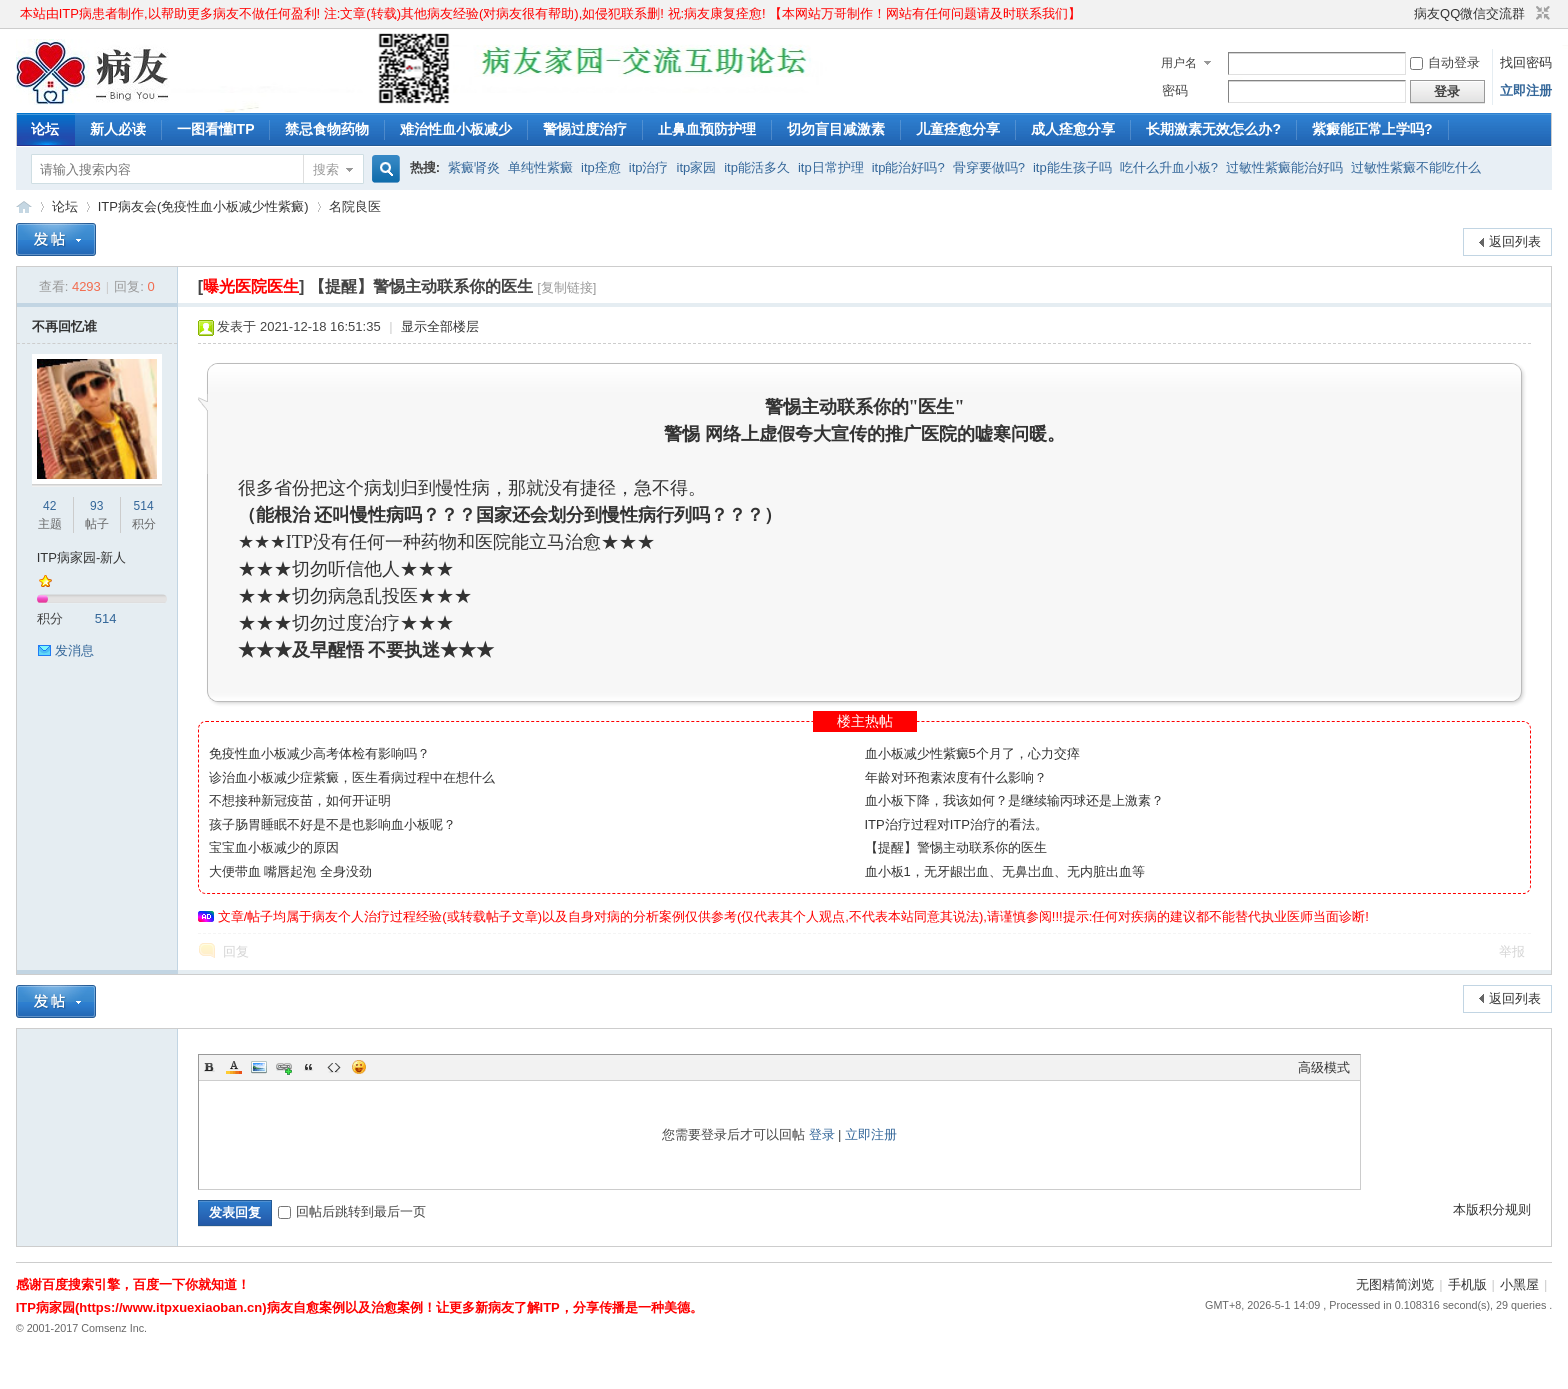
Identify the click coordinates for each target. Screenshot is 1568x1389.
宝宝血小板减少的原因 (274, 847)
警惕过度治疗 (585, 129)
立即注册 (1526, 90)
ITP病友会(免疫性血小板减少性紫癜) (203, 206)
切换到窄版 (1540, 14)
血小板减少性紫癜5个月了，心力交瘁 (972, 753)
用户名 (1179, 63)
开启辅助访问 (1405, 14)
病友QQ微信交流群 (1469, 13)
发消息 (74, 650)
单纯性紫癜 (540, 167)
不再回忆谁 (64, 326)
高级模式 (1324, 1067)
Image (259, 1067)
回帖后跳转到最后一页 (352, 1211)
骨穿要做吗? (989, 167)
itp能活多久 (757, 167)
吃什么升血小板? (1169, 167)
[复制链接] (566, 287)
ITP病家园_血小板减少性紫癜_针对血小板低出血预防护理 (24, 206)
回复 (236, 951)
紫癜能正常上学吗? (1372, 129)
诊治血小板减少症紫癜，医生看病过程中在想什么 (352, 777)
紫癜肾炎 (474, 167)
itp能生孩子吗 (1072, 167)
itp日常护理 (831, 167)
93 (96, 506)
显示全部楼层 (440, 326)
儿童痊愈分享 (958, 129)
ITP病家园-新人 (82, 557)
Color (234, 1067)
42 (49, 506)
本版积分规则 (1492, 1209)
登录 (822, 1134)
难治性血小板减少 (456, 129)
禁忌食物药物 (327, 129)
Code (334, 1067)
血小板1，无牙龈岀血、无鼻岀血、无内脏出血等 (1005, 871)
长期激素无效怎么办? (1213, 129)
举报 (1512, 951)
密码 (1175, 90)
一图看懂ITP (216, 129)
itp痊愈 (601, 167)
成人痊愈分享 (1073, 129)
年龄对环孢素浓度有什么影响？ (956, 777)
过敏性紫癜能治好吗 (1284, 167)
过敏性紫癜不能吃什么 (1416, 167)
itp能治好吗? (908, 167)
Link (284, 1067)
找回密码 (1526, 62)
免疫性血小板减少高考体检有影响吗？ (319, 753)
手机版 (1467, 1284)
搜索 (326, 169)
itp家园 (697, 167)
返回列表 (1515, 241)
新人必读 (118, 129)
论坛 (45, 129)
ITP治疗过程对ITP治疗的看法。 (956, 824)
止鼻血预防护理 (707, 129)
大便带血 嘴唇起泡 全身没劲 (290, 871)
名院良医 (355, 206)
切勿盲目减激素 (836, 129)
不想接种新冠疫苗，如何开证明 (300, 800)
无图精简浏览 (1395, 1284)
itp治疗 (649, 167)
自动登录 (1445, 62)
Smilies (359, 1067)
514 (144, 506)
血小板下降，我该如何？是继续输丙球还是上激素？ (1014, 800)
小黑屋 (1519, 1284)
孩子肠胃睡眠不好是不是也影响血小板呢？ (332, 824)
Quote (309, 1067)
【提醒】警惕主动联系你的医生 (956, 847)
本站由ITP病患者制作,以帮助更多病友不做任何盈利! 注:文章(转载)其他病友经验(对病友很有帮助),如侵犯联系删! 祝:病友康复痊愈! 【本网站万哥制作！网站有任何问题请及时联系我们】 (551, 13)
